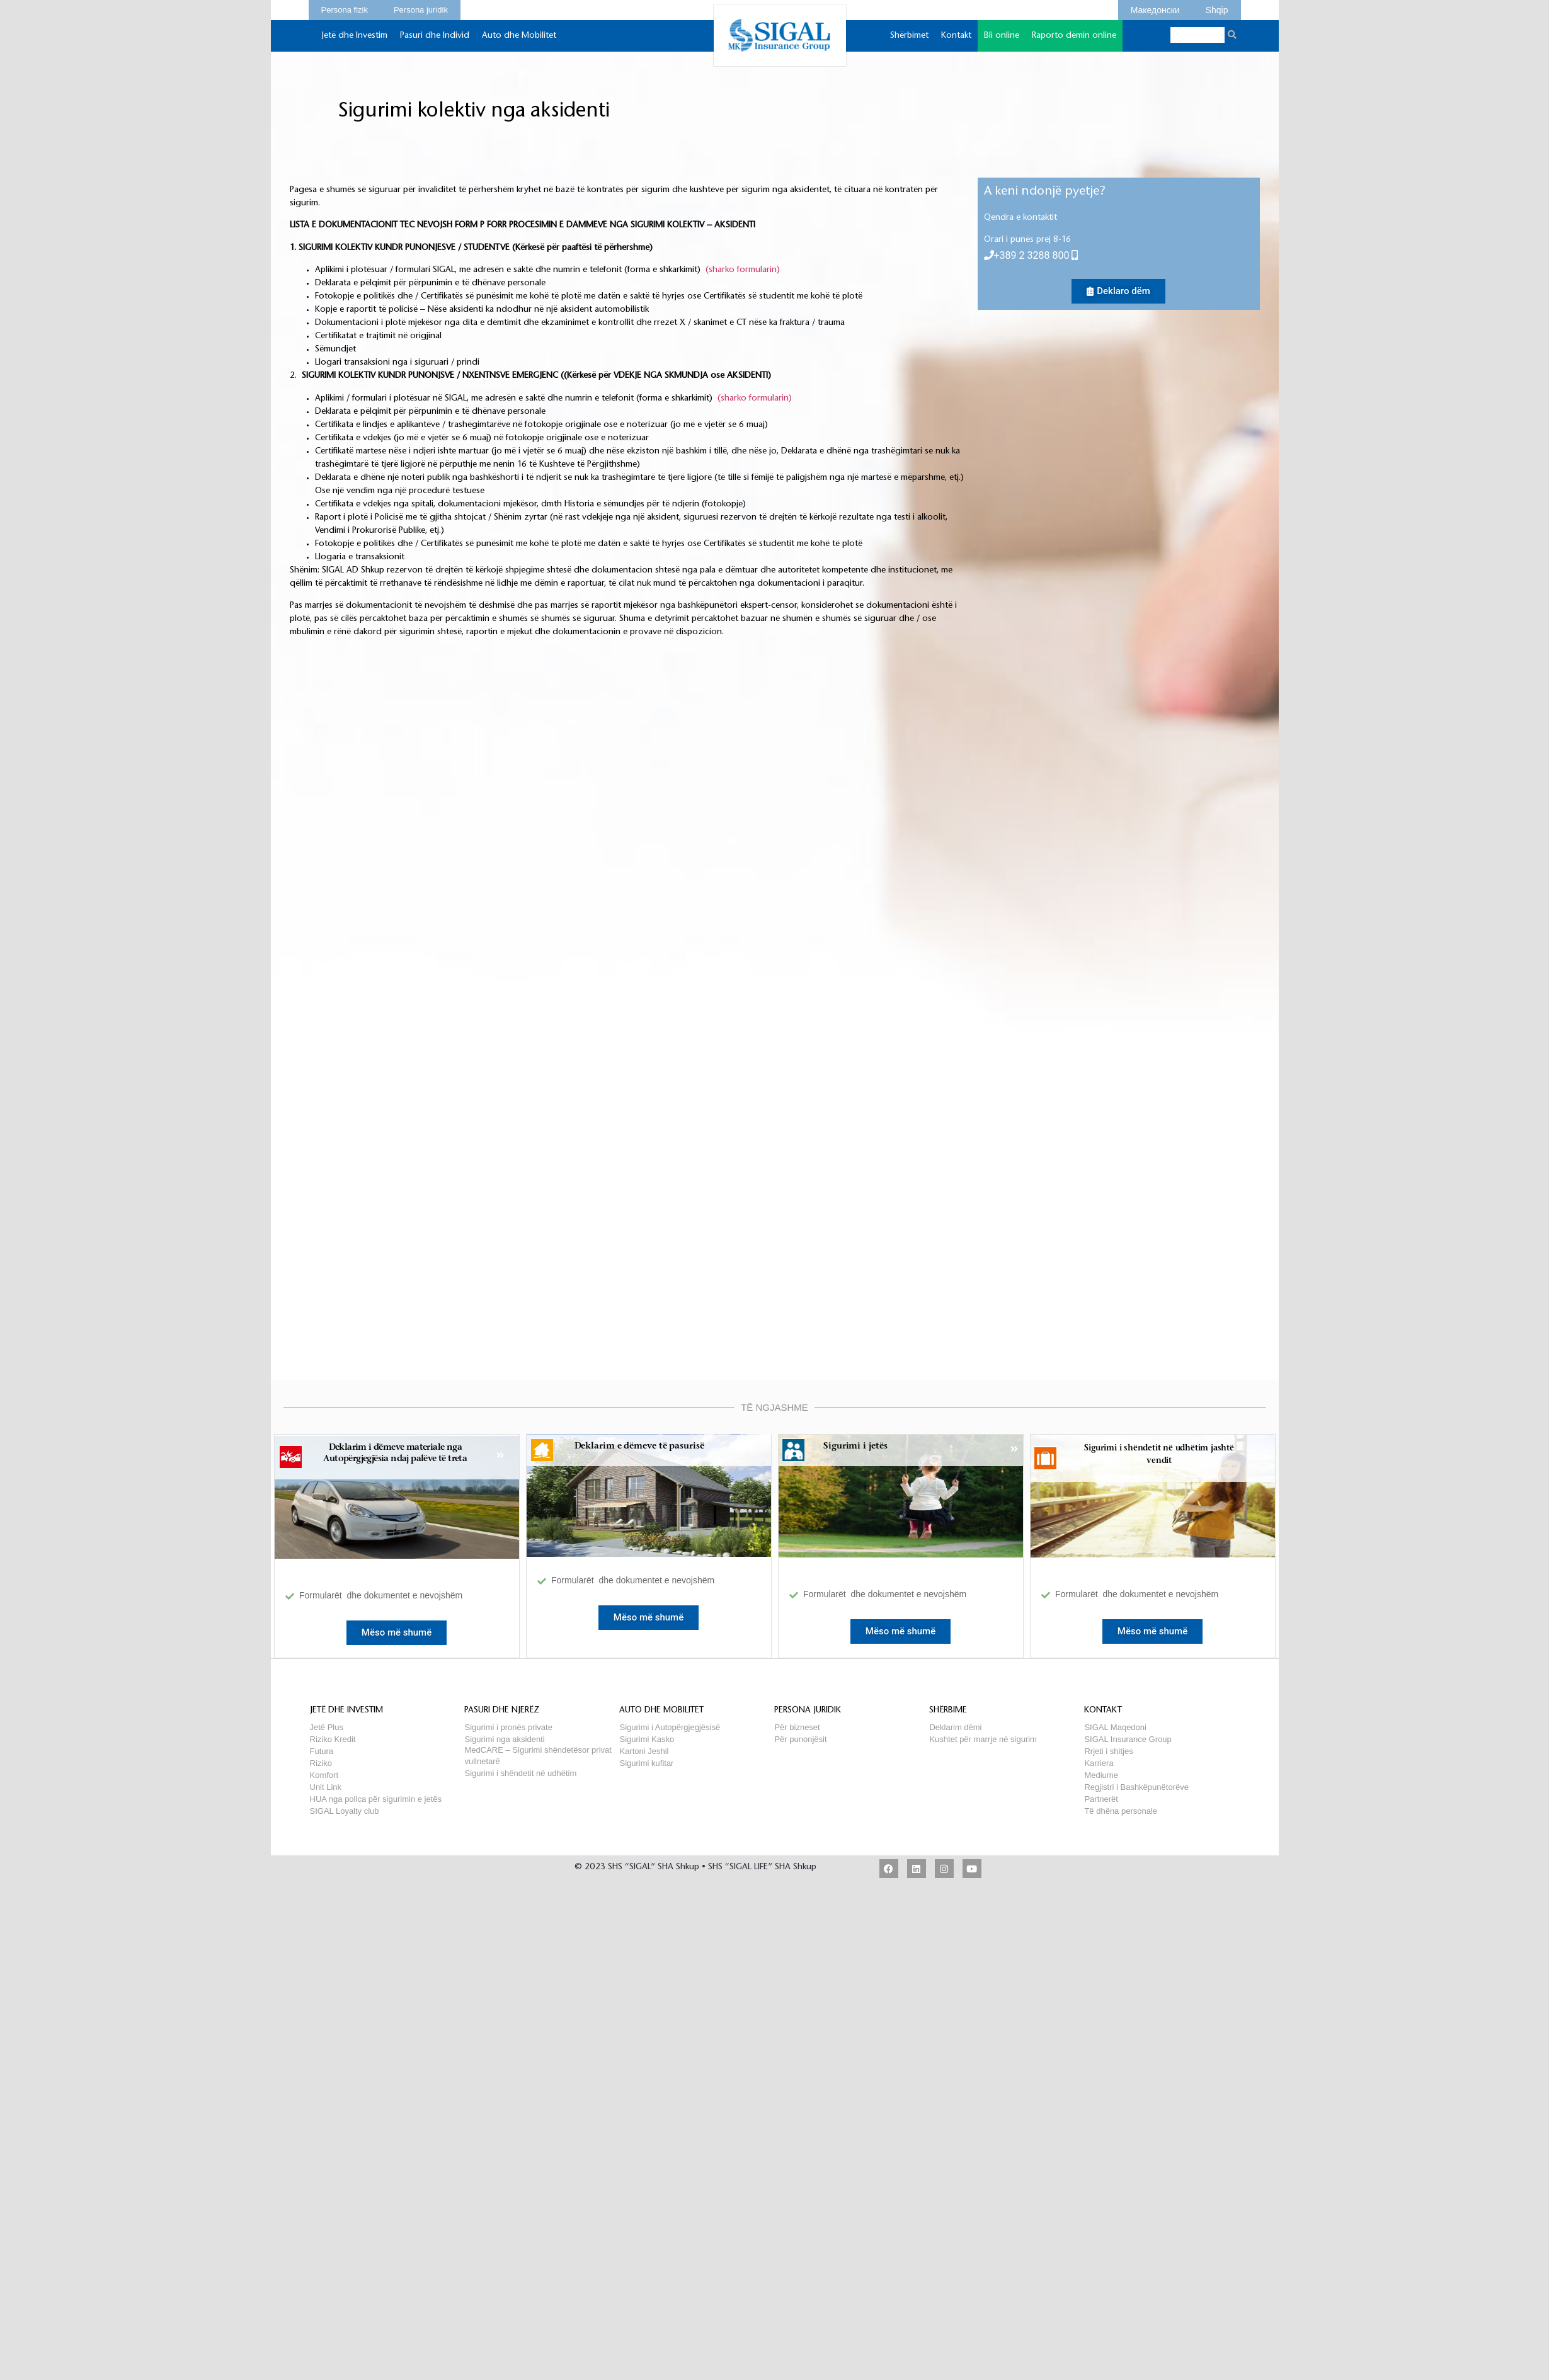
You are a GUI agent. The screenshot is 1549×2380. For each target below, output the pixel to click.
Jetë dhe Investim (354, 41)
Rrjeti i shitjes (1108, 1751)
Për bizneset (797, 1727)
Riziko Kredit (333, 1739)
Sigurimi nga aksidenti (504, 1739)
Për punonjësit (800, 1739)
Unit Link (326, 1787)
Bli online (1001, 41)
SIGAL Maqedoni (1115, 1727)
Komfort (324, 1775)
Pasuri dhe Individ (434, 41)
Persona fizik (344, 8)
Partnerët (1100, 1799)
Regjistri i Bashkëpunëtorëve (1136, 1787)
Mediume (1100, 1775)
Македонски (1155, 8)
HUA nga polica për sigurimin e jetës (376, 1799)
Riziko (321, 1763)
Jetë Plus (326, 1727)
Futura (322, 1751)
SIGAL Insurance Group (1127, 1739)
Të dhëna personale (1120, 1811)
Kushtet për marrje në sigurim (983, 1739)
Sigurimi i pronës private (508, 1727)
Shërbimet (909, 41)
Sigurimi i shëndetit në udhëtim (520, 1773)
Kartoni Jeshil (643, 1751)
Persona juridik (421, 8)
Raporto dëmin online (1074, 35)
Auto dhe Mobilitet (519, 41)
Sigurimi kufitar (646, 1763)
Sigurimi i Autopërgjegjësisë (669, 1727)
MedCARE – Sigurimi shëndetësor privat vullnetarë (537, 1750)
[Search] (1232, 35)
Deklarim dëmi (955, 1727)
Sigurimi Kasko (646, 1739)
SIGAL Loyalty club (344, 1811)
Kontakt (956, 41)
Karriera (1098, 1763)
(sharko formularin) (743, 270)
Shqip (1217, 8)
